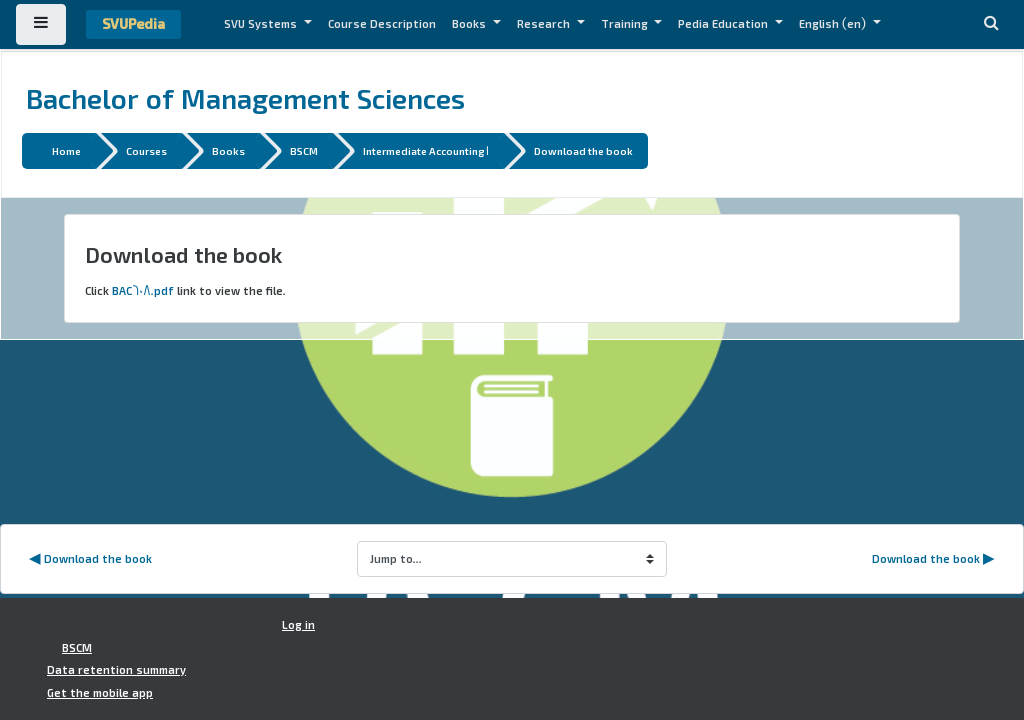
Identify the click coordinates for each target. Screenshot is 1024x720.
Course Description (382, 24)
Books (470, 24)
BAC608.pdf (143, 291)
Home (66, 150)
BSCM (304, 150)
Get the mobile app (100, 693)
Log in (298, 625)
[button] (991, 24)
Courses (146, 150)
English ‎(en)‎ (834, 24)
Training (626, 24)
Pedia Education (724, 24)
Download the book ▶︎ (933, 559)
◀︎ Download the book (90, 559)
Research (545, 24)
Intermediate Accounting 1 (426, 150)
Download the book (583, 150)
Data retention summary (116, 670)
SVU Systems (262, 24)
